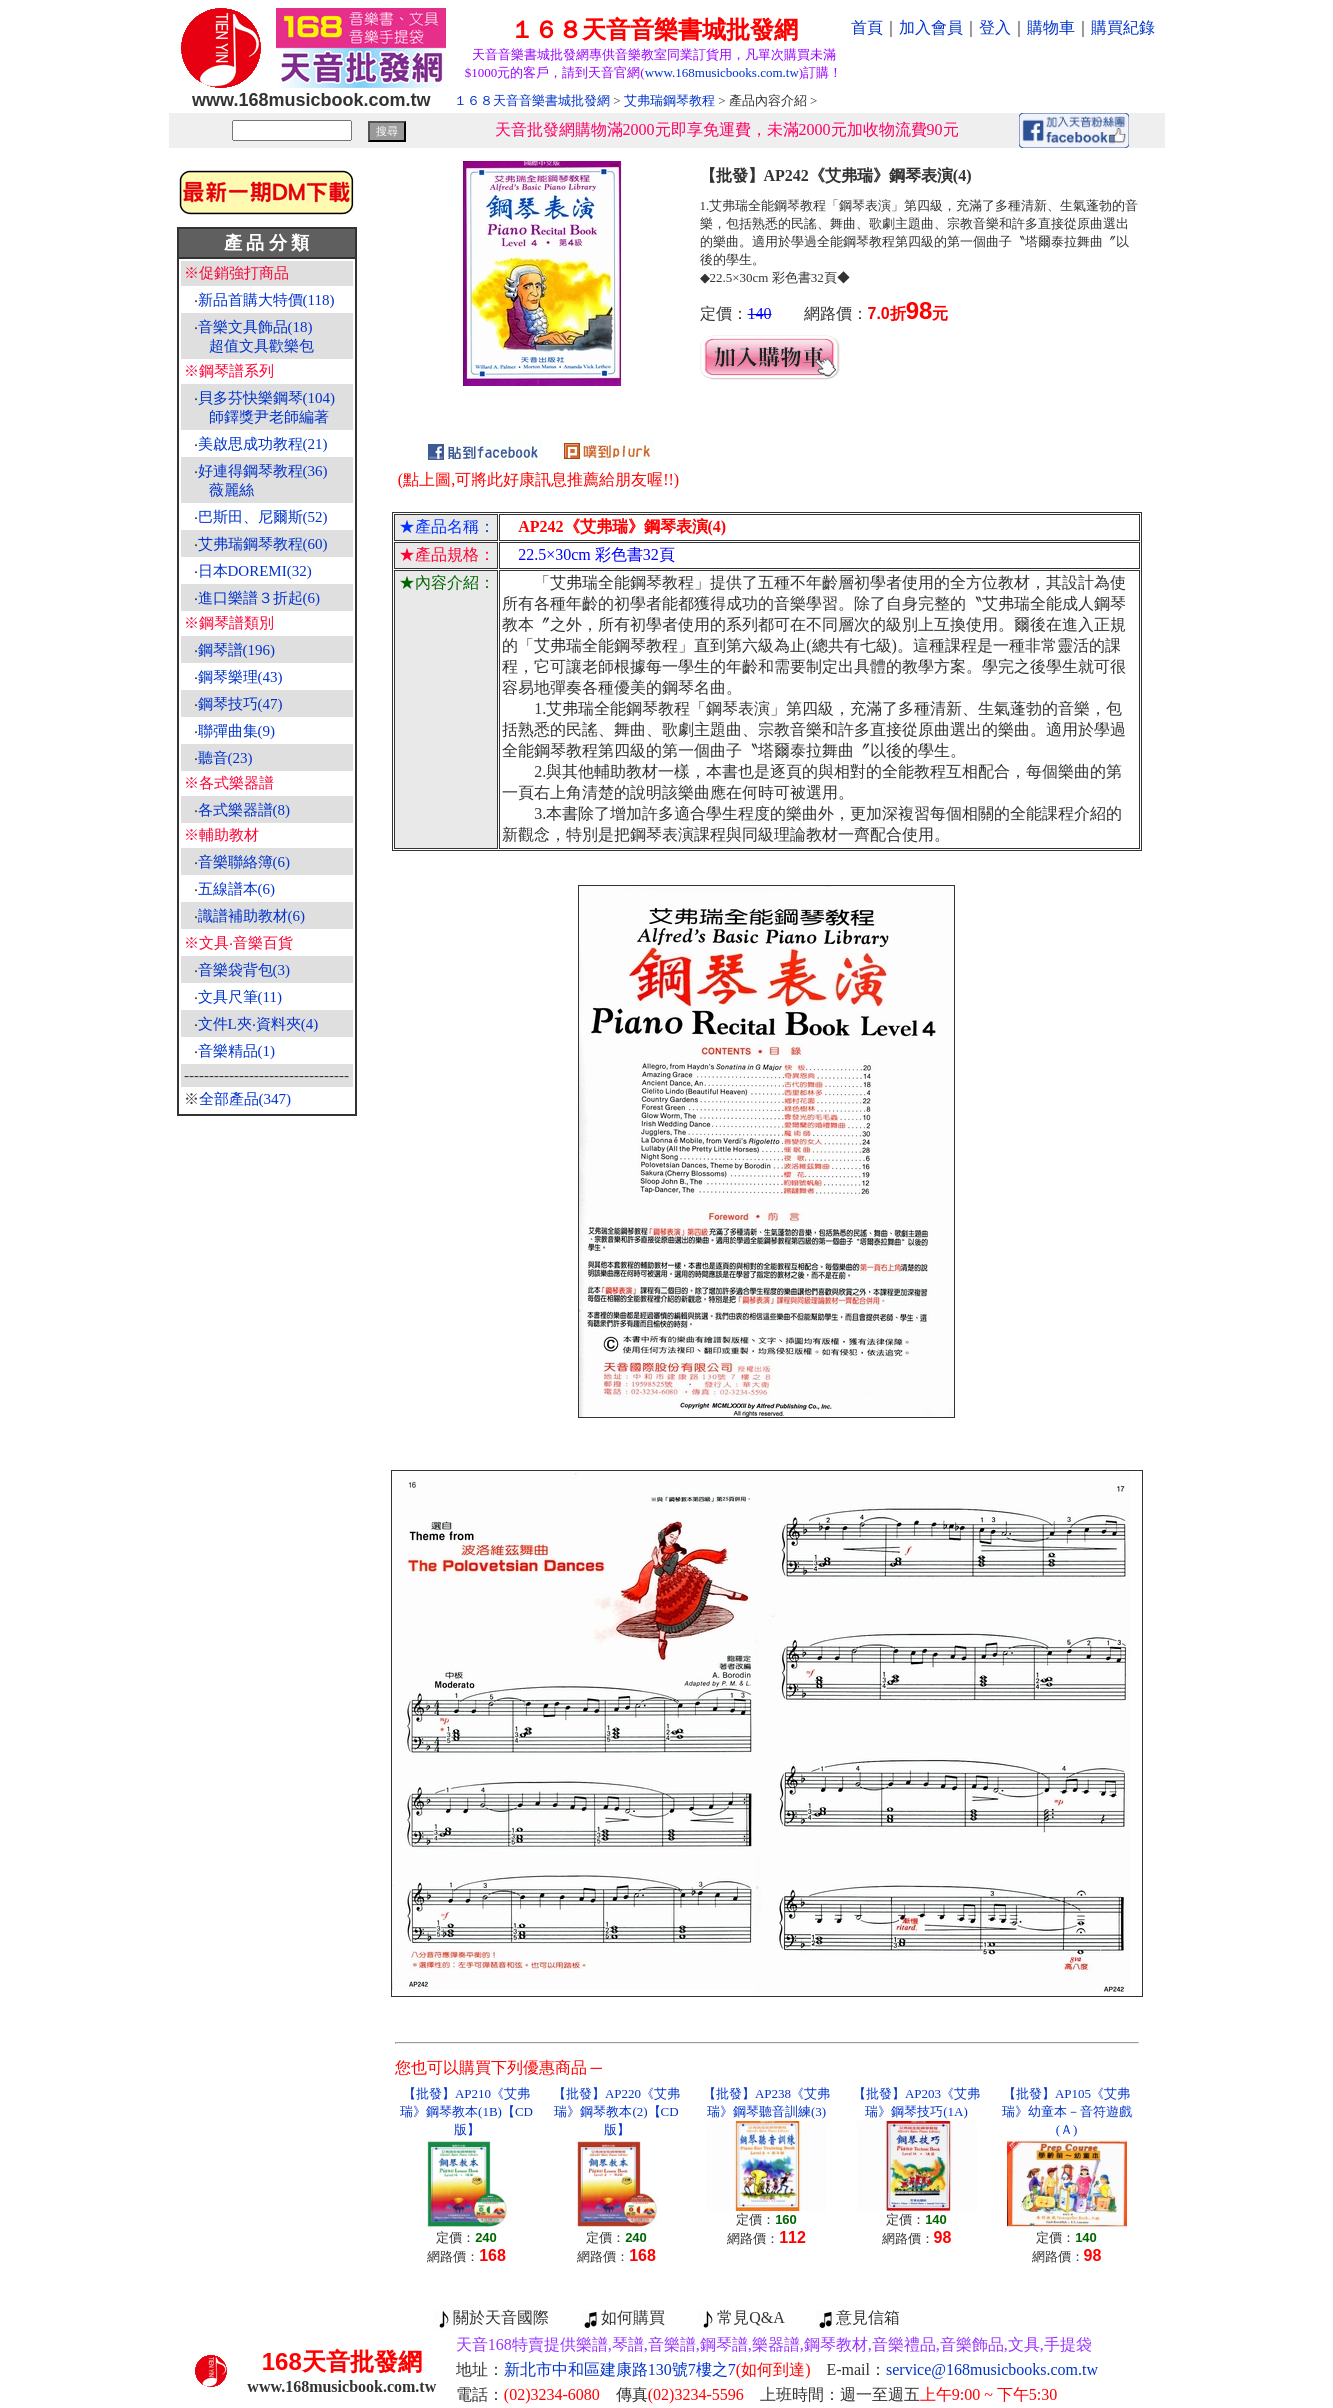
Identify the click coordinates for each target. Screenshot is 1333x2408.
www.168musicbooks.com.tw (722, 72)
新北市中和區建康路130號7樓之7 (657, 2369)
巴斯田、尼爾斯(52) (263, 517)
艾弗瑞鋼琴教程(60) (263, 544)
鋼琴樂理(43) (240, 677)
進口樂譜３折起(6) (259, 598)
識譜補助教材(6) (252, 916)
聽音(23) (225, 758)
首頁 (867, 27)
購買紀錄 (1123, 27)
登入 (995, 27)
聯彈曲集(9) (237, 731)
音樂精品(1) (237, 1051)
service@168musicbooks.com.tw (992, 2369)
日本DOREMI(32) (255, 571)
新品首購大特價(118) (266, 300)
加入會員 (931, 27)
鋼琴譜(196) (237, 650)
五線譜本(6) (237, 889)
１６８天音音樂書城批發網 (532, 100)
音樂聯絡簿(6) (244, 862)
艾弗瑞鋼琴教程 (669, 100)
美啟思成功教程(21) (263, 444)
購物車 (1051, 27)
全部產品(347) (245, 1099)
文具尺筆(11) (240, 997)
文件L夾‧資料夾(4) (258, 1024)
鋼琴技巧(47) (240, 704)
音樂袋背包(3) (244, 970)
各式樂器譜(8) (244, 810)
